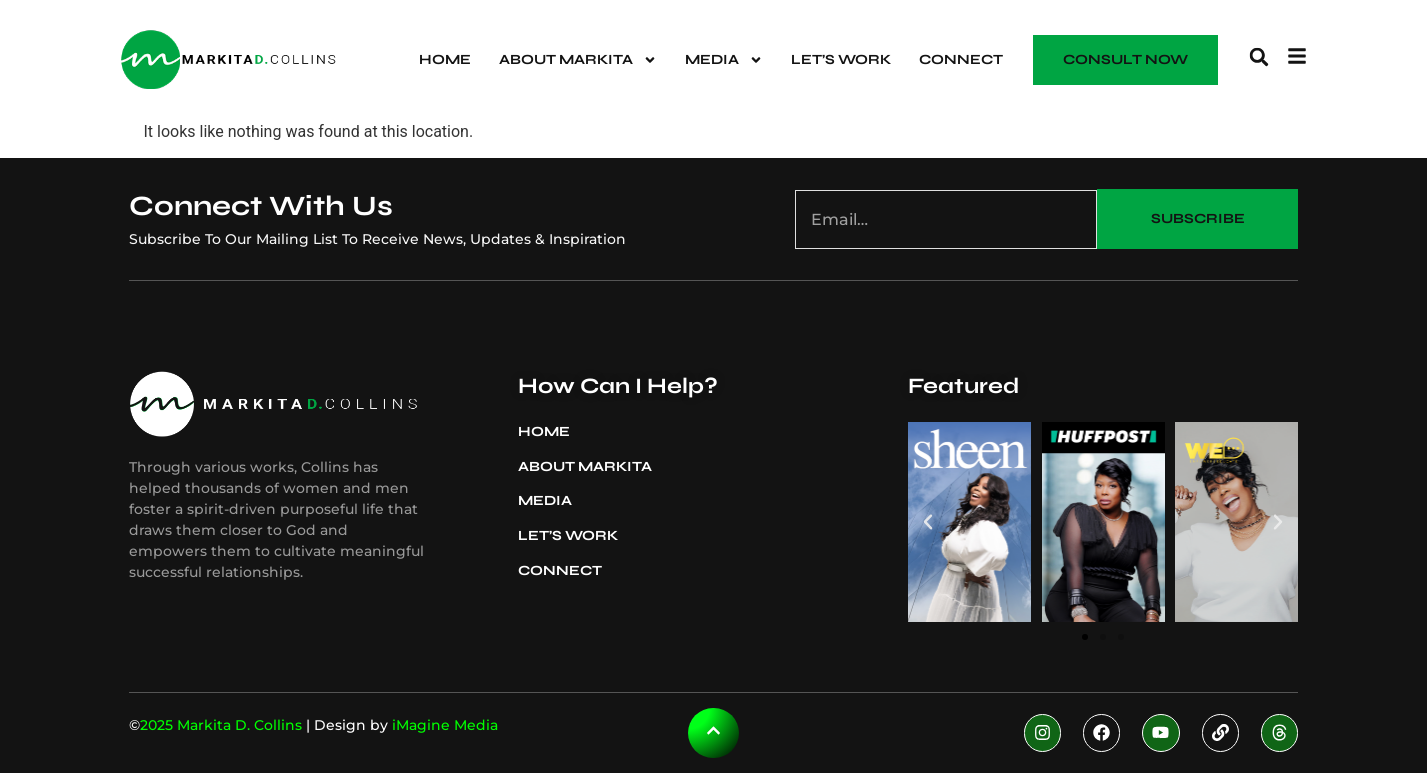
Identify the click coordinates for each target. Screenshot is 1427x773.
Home (445, 59)
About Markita (578, 60)
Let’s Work (841, 59)
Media (724, 60)
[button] (1259, 57)
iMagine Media (445, 725)
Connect (961, 59)
